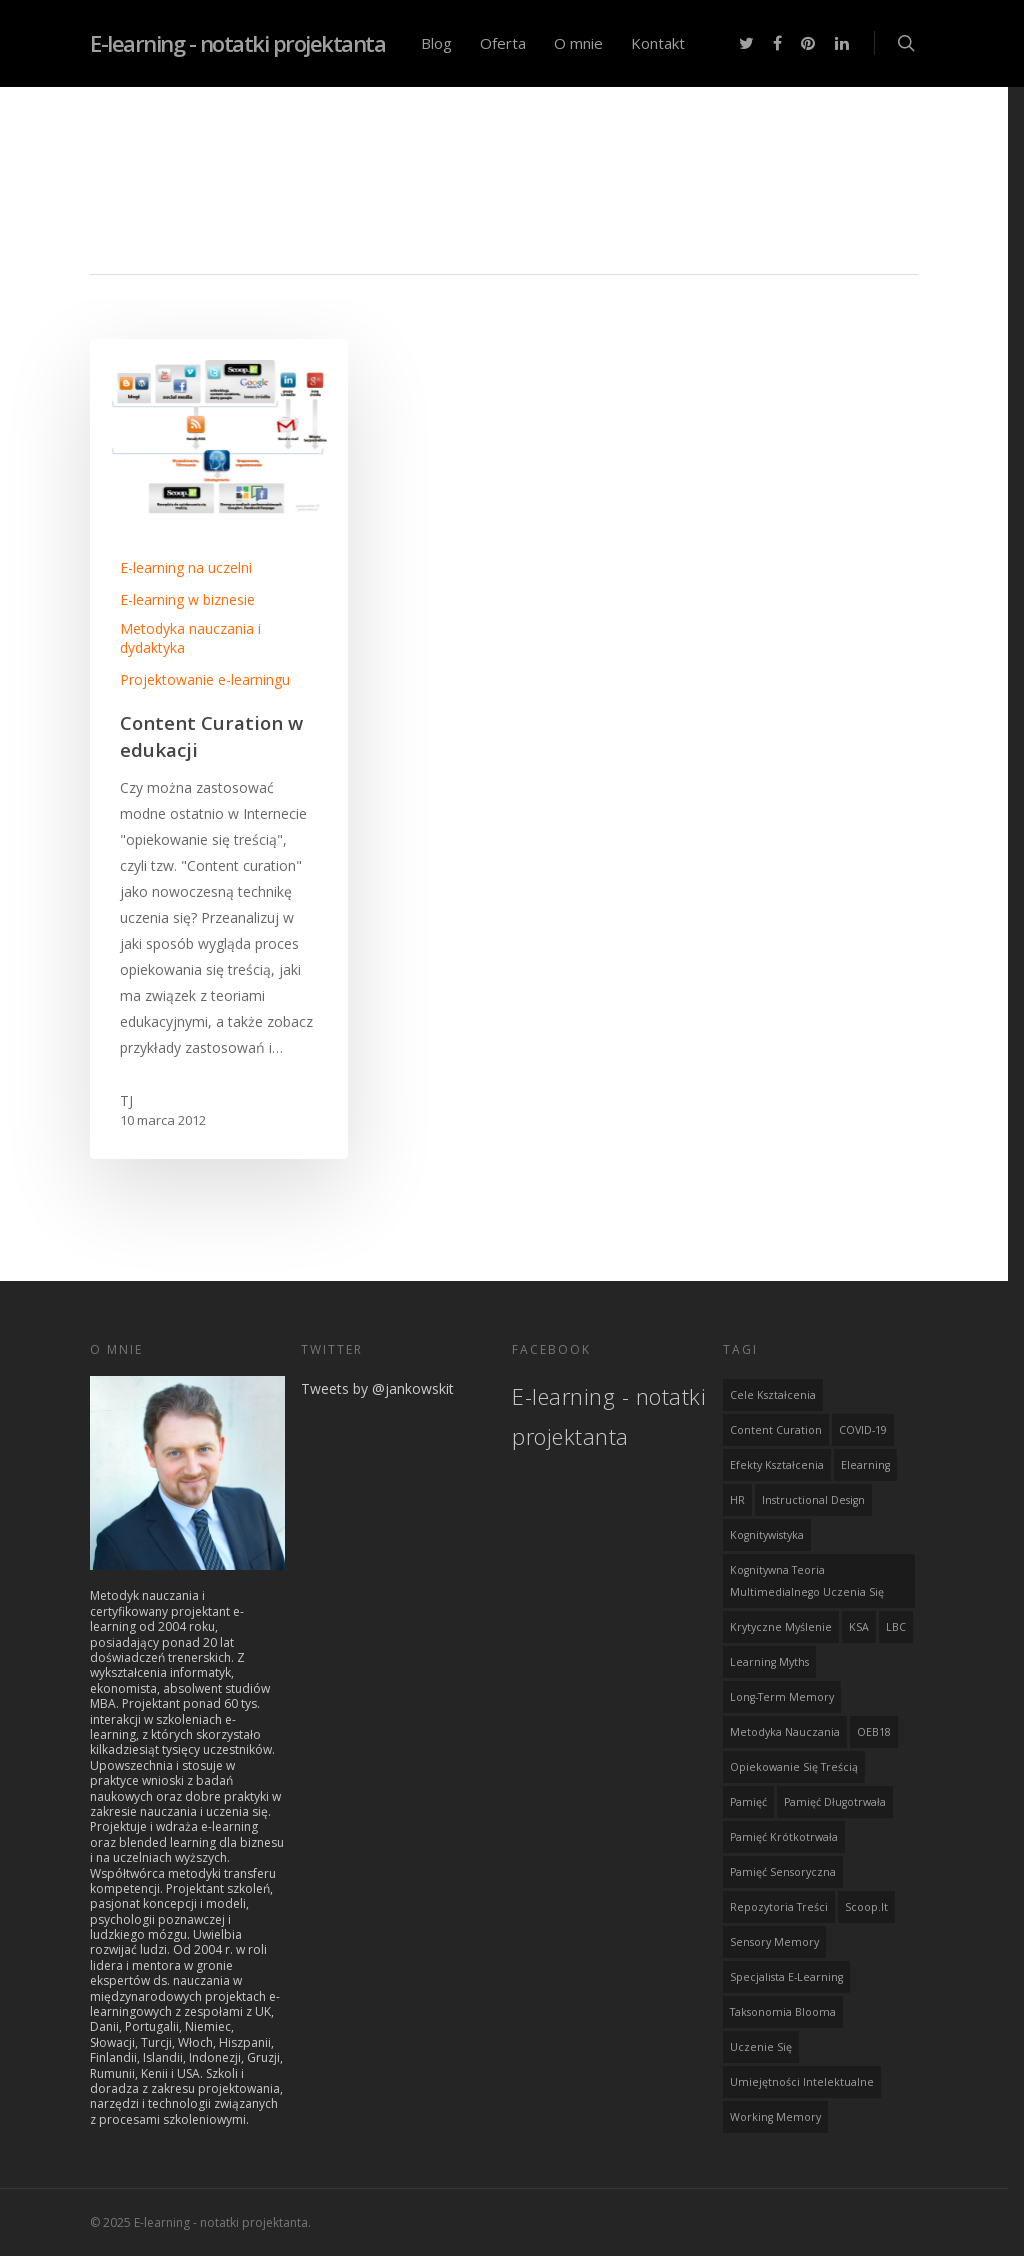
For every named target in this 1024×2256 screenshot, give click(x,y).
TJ (126, 1100)
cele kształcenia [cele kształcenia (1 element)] (773, 1393)
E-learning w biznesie (187, 599)
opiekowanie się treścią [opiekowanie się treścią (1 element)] (794, 1765)
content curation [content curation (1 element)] (776, 1428)
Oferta (503, 43)
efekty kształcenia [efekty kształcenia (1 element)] (777, 1463)
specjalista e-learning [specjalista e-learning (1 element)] (786, 1975)
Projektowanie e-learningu (205, 679)
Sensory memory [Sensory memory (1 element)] (774, 1940)
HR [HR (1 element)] (737, 1498)
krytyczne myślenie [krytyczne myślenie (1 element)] (781, 1625)
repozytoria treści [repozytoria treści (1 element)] (779, 1905)
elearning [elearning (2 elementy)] (865, 1463)
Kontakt (658, 43)
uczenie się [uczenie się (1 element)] (761, 2045)
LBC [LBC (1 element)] (896, 1625)
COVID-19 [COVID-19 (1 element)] (863, 1428)
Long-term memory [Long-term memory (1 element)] (782, 1695)
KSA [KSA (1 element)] (859, 1625)
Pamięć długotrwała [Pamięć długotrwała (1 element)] (835, 1800)
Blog (436, 43)
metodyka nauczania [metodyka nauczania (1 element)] (785, 1730)
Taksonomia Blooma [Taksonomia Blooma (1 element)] (783, 2010)
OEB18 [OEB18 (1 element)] (874, 1730)
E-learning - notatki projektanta (237, 43)
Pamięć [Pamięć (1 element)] (748, 1800)
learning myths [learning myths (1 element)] (769, 1660)
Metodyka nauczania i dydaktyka (190, 638)
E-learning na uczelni (186, 567)
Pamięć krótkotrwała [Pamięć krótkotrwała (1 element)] (784, 1835)
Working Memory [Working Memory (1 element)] (775, 2115)
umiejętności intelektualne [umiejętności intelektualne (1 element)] (802, 2080)
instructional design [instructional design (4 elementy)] (813, 1498)
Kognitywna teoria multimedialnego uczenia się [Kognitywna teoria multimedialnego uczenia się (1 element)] (807, 1579)
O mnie (578, 43)
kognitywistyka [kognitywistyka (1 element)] (767, 1533)
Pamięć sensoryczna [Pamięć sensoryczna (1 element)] (783, 1870)
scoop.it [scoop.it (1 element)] (866, 1905)
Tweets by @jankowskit (377, 1386)
